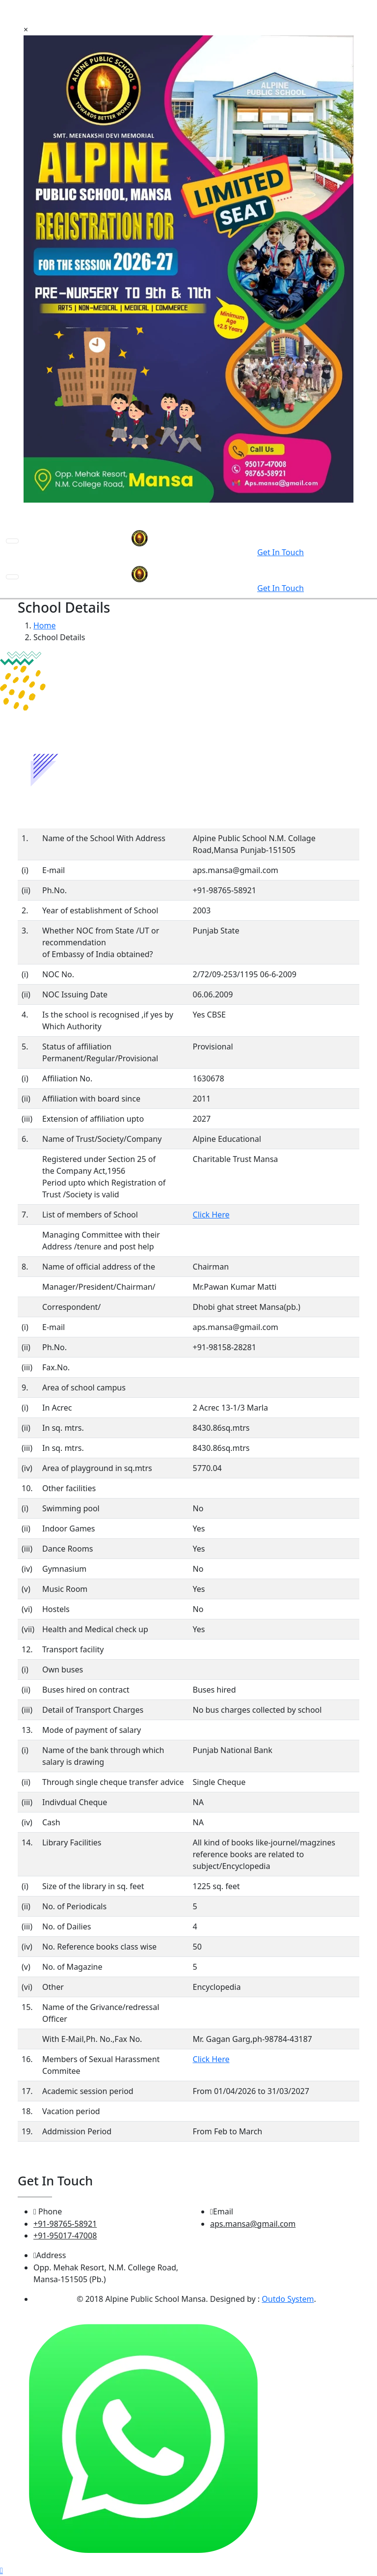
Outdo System (288, 2298)
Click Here (211, 1214)
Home (44, 625)
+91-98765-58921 (65, 2223)
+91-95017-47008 (65, 2235)
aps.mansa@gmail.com (253, 2223)
